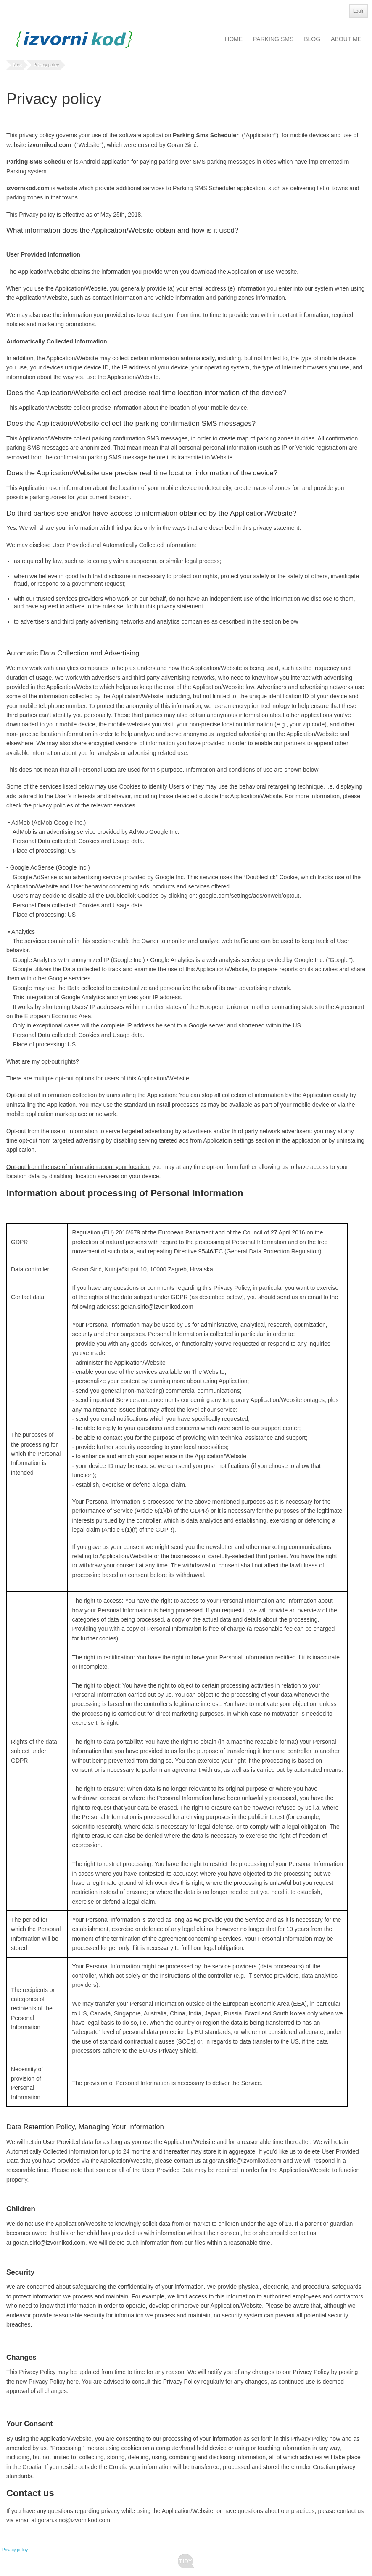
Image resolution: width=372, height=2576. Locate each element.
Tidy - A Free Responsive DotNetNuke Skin (186, 2561)
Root (17, 65)
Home (234, 39)
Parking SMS (273, 39)
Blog (312, 39)
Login (358, 10)
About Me (346, 39)
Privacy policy (46, 65)
